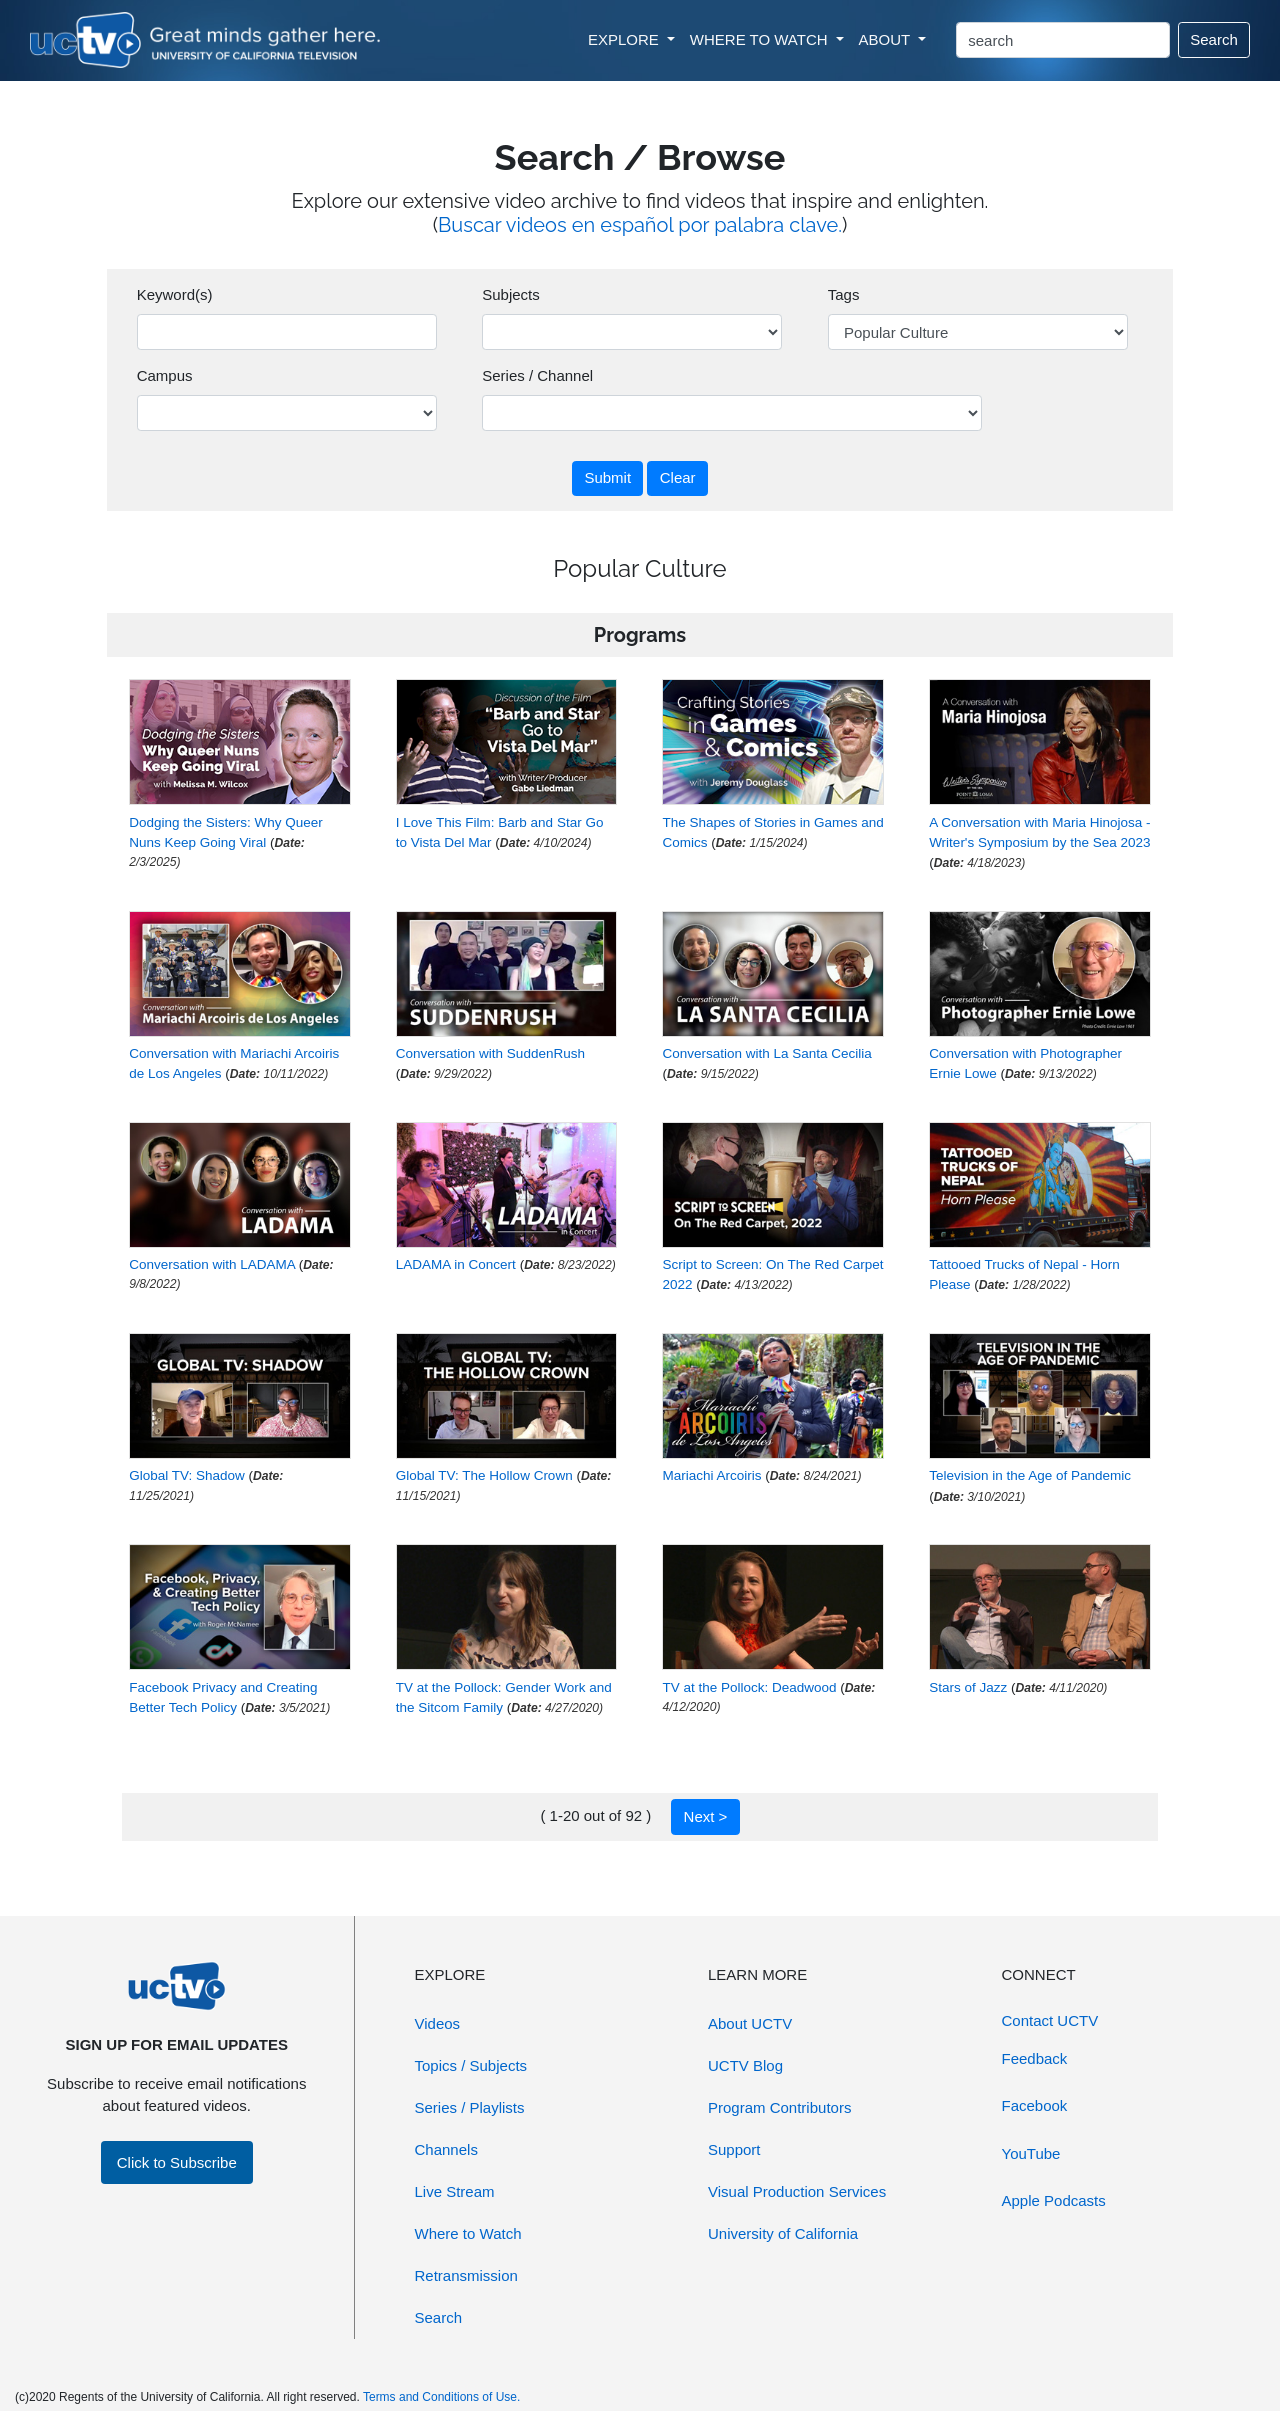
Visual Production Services (797, 2191)
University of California (783, 2233)
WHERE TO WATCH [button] (761, 39)
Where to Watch (468, 2233)
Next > (706, 1816)
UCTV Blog (745, 2065)
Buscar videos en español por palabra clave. (640, 225)
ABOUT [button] (887, 39)
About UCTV (750, 2023)
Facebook (1035, 2105)
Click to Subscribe (177, 2162)
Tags (844, 294)
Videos (438, 2023)
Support (734, 2149)
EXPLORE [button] (625, 39)
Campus (165, 375)
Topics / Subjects (471, 2065)
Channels (446, 2149)
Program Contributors (779, 2107)
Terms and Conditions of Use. (441, 2397)
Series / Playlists (470, 2107)
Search (1214, 39)
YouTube (1031, 2153)
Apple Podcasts (1054, 2200)
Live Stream (455, 2191)
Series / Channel (537, 375)
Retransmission (466, 2275)
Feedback (1035, 2058)
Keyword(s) (175, 294)
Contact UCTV (1050, 2020)
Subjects (511, 294)
